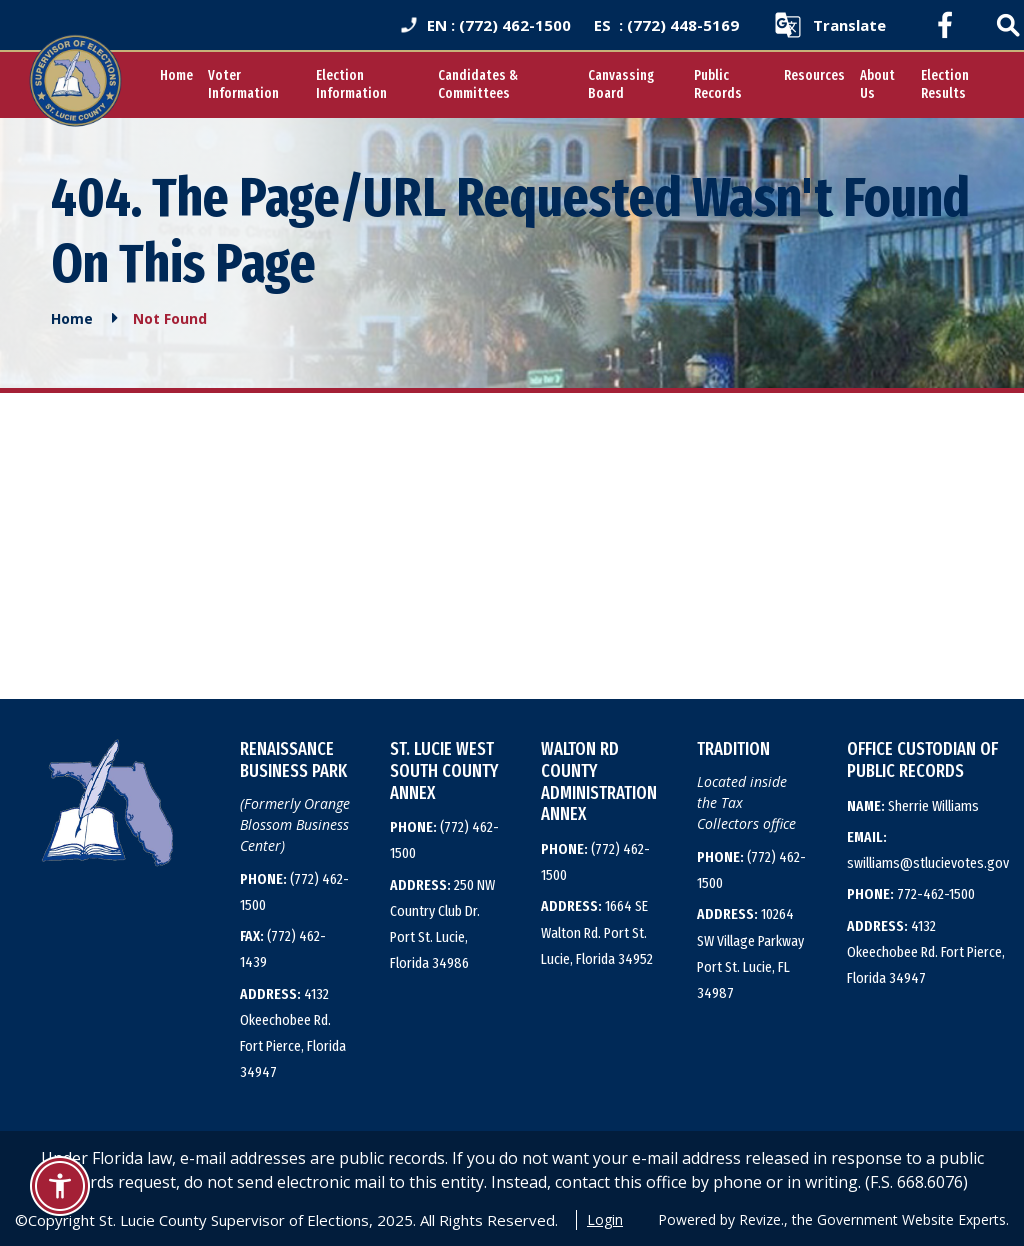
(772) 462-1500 (294, 892)
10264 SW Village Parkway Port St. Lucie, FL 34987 (750, 953)
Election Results (945, 84)
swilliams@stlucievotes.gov (928, 850)
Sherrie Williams (913, 806)
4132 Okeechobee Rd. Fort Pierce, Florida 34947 (293, 1033)
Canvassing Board (621, 84)
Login (605, 1219)
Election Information (351, 84)
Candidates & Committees (478, 84)
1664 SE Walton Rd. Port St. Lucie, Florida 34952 (597, 932)
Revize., (763, 1219)
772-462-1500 (911, 894)
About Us (877, 84)
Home (176, 75)
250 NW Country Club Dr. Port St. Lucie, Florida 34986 (442, 924)
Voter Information (243, 84)
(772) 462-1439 (283, 949)
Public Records (718, 84)
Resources (814, 75)
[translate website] (829, 25)
